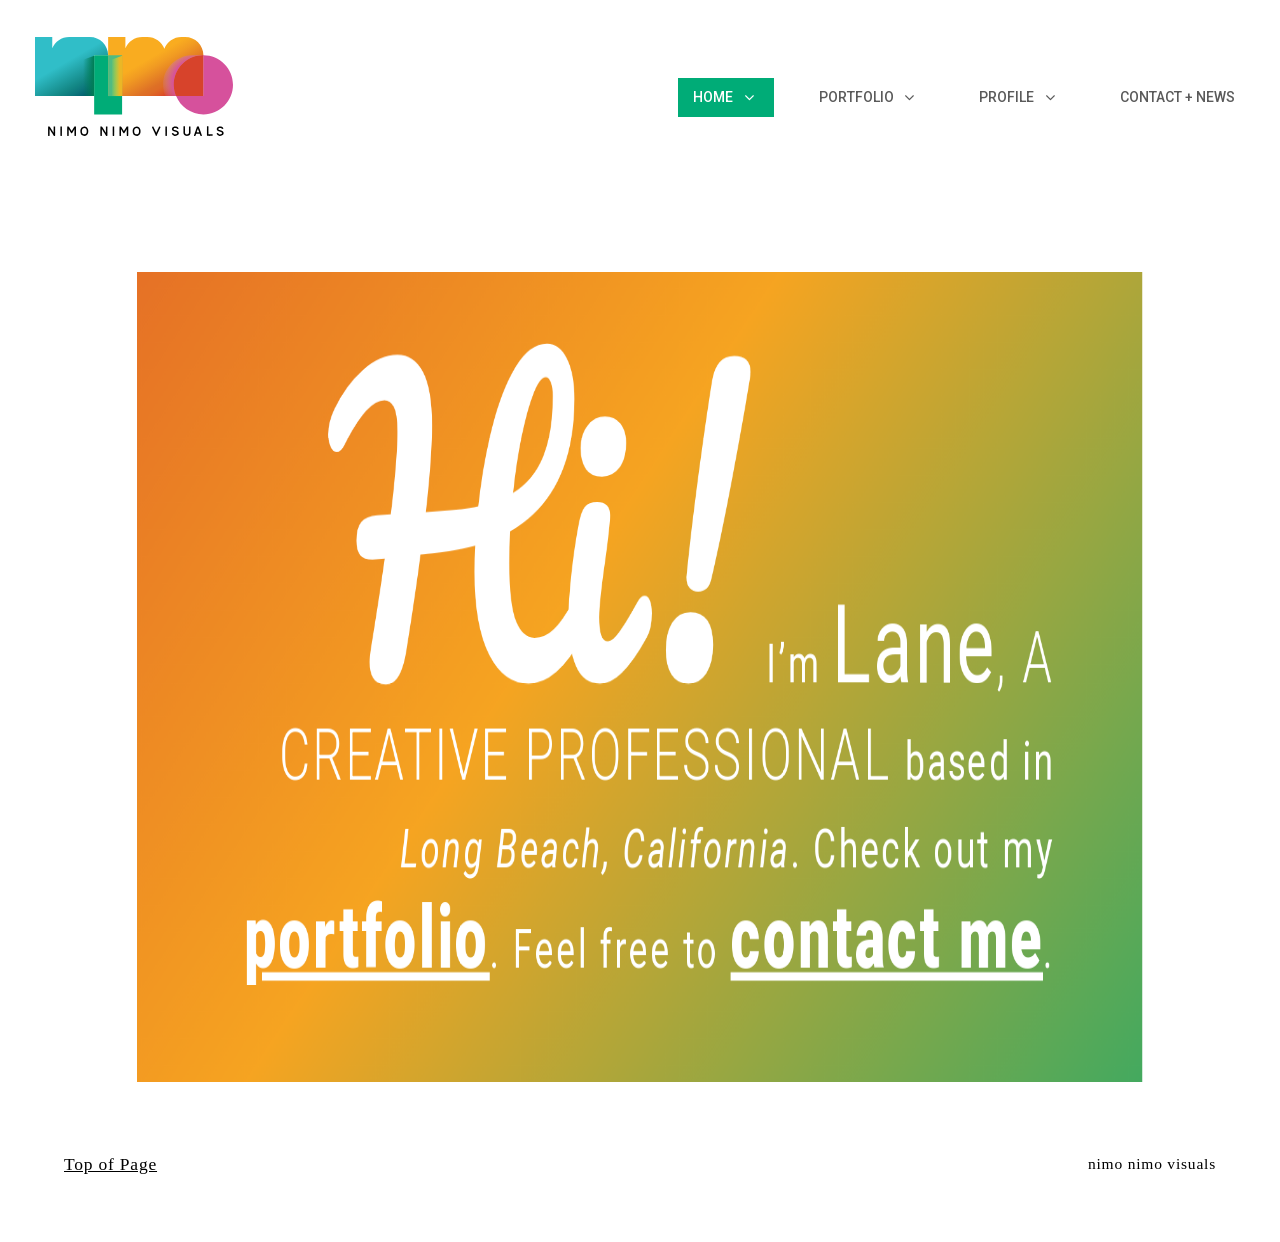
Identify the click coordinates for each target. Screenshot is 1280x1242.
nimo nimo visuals (1152, 1163)
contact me (955, 887)
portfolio (291, 887)
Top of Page (110, 1164)
